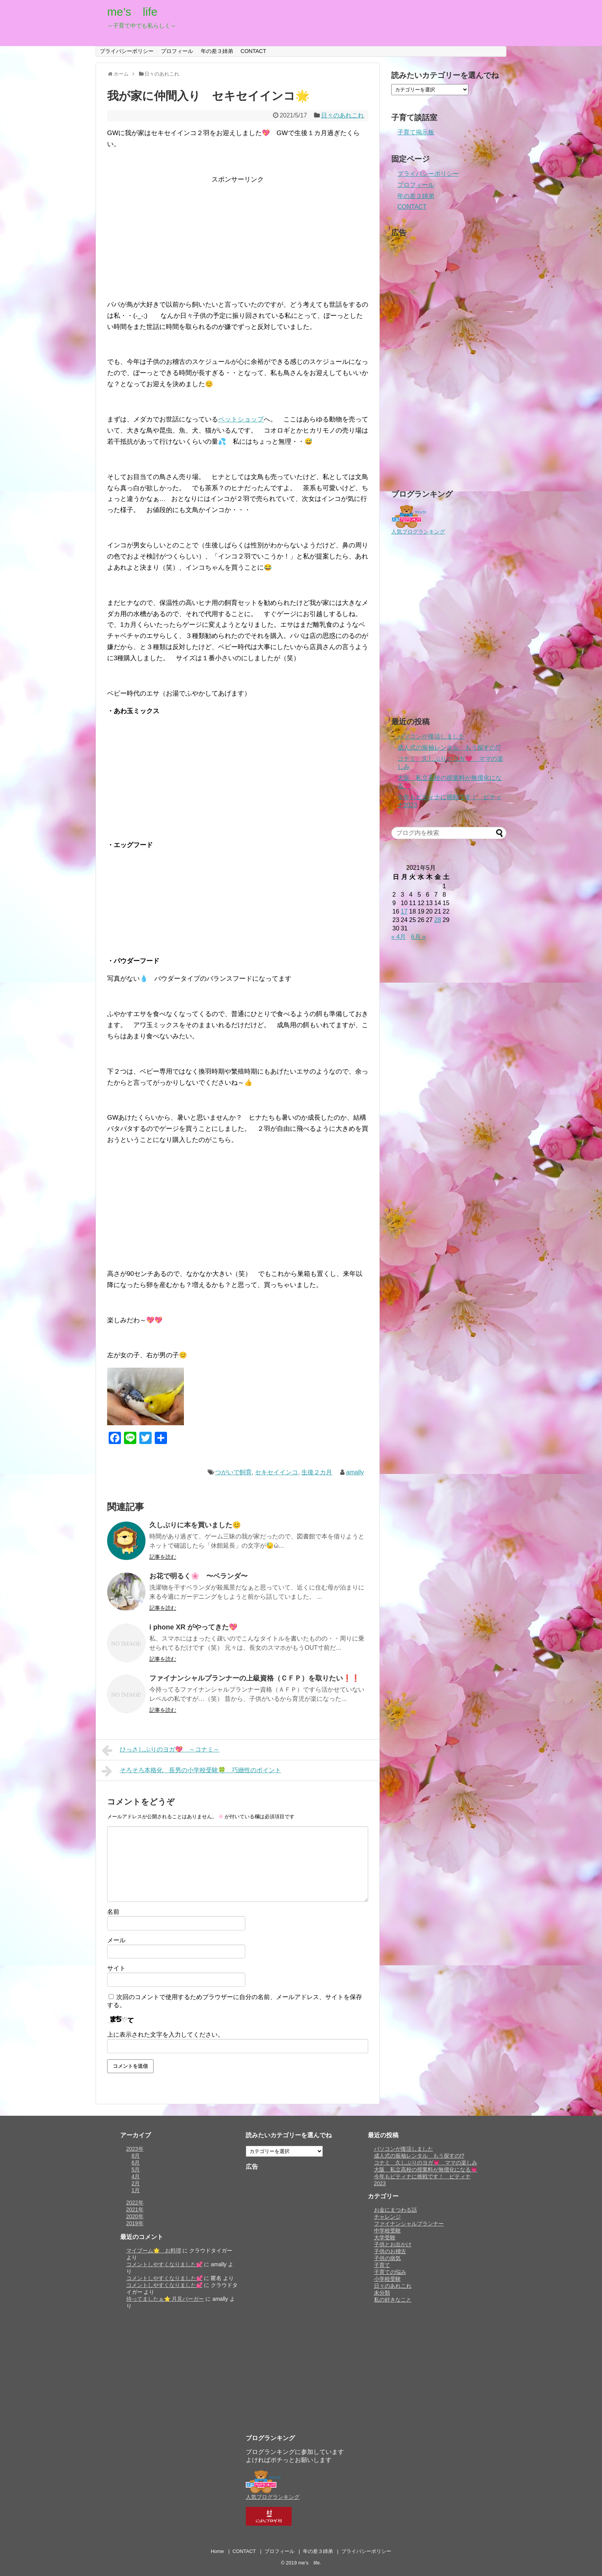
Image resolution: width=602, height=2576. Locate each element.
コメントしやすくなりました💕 (164, 2264)
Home (217, 2551)
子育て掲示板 (415, 132)
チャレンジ (387, 2217)
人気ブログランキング (418, 532)
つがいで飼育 (233, 1472)
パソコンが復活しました (431, 736)
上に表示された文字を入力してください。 (165, 2034)
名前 (113, 1911)
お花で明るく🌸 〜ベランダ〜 (198, 1576)
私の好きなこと (393, 2300)
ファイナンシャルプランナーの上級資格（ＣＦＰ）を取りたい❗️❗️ (254, 1678)
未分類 (382, 2293)
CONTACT (253, 51)
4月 (136, 2176)
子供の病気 (387, 2258)
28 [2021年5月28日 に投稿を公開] (437, 920)
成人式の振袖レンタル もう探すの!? (449, 747)
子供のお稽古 (390, 2251)
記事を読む (162, 1557)
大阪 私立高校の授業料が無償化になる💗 (425, 2169)
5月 (136, 2169)
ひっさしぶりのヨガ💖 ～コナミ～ (161, 1750)
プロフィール (177, 51)
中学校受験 (387, 2230)
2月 (136, 2183)
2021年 (135, 2209)
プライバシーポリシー (127, 51)
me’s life (132, 11)
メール (116, 1940)
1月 (136, 2190)
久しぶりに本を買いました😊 (195, 1525)
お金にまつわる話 (395, 2210)
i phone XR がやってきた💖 (193, 1627)
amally (355, 1472)
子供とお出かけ (393, 2244)
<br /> (130, 770)
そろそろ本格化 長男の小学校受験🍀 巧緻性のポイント (191, 1771)
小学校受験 (387, 2279)
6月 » (418, 937)
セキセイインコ (276, 1472)
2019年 (135, 2223)
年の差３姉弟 (217, 51)
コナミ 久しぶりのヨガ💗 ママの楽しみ (425, 2163)
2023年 (135, 2149)
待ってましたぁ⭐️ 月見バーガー (165, 2299)
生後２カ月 (316, 1472)
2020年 (135, 2216)
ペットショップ (241, 419)
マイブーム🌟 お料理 (153, 2250)
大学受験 (384, 2237)
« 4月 (398, 937)
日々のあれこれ (342, 115)
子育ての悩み (390, 2272)
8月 (136, 2156)
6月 (136, 2163)
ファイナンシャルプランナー (409, 2224)
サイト (116, 1968)
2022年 (135, 2202)
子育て (382, 2265)
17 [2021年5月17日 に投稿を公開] (404, 911)
